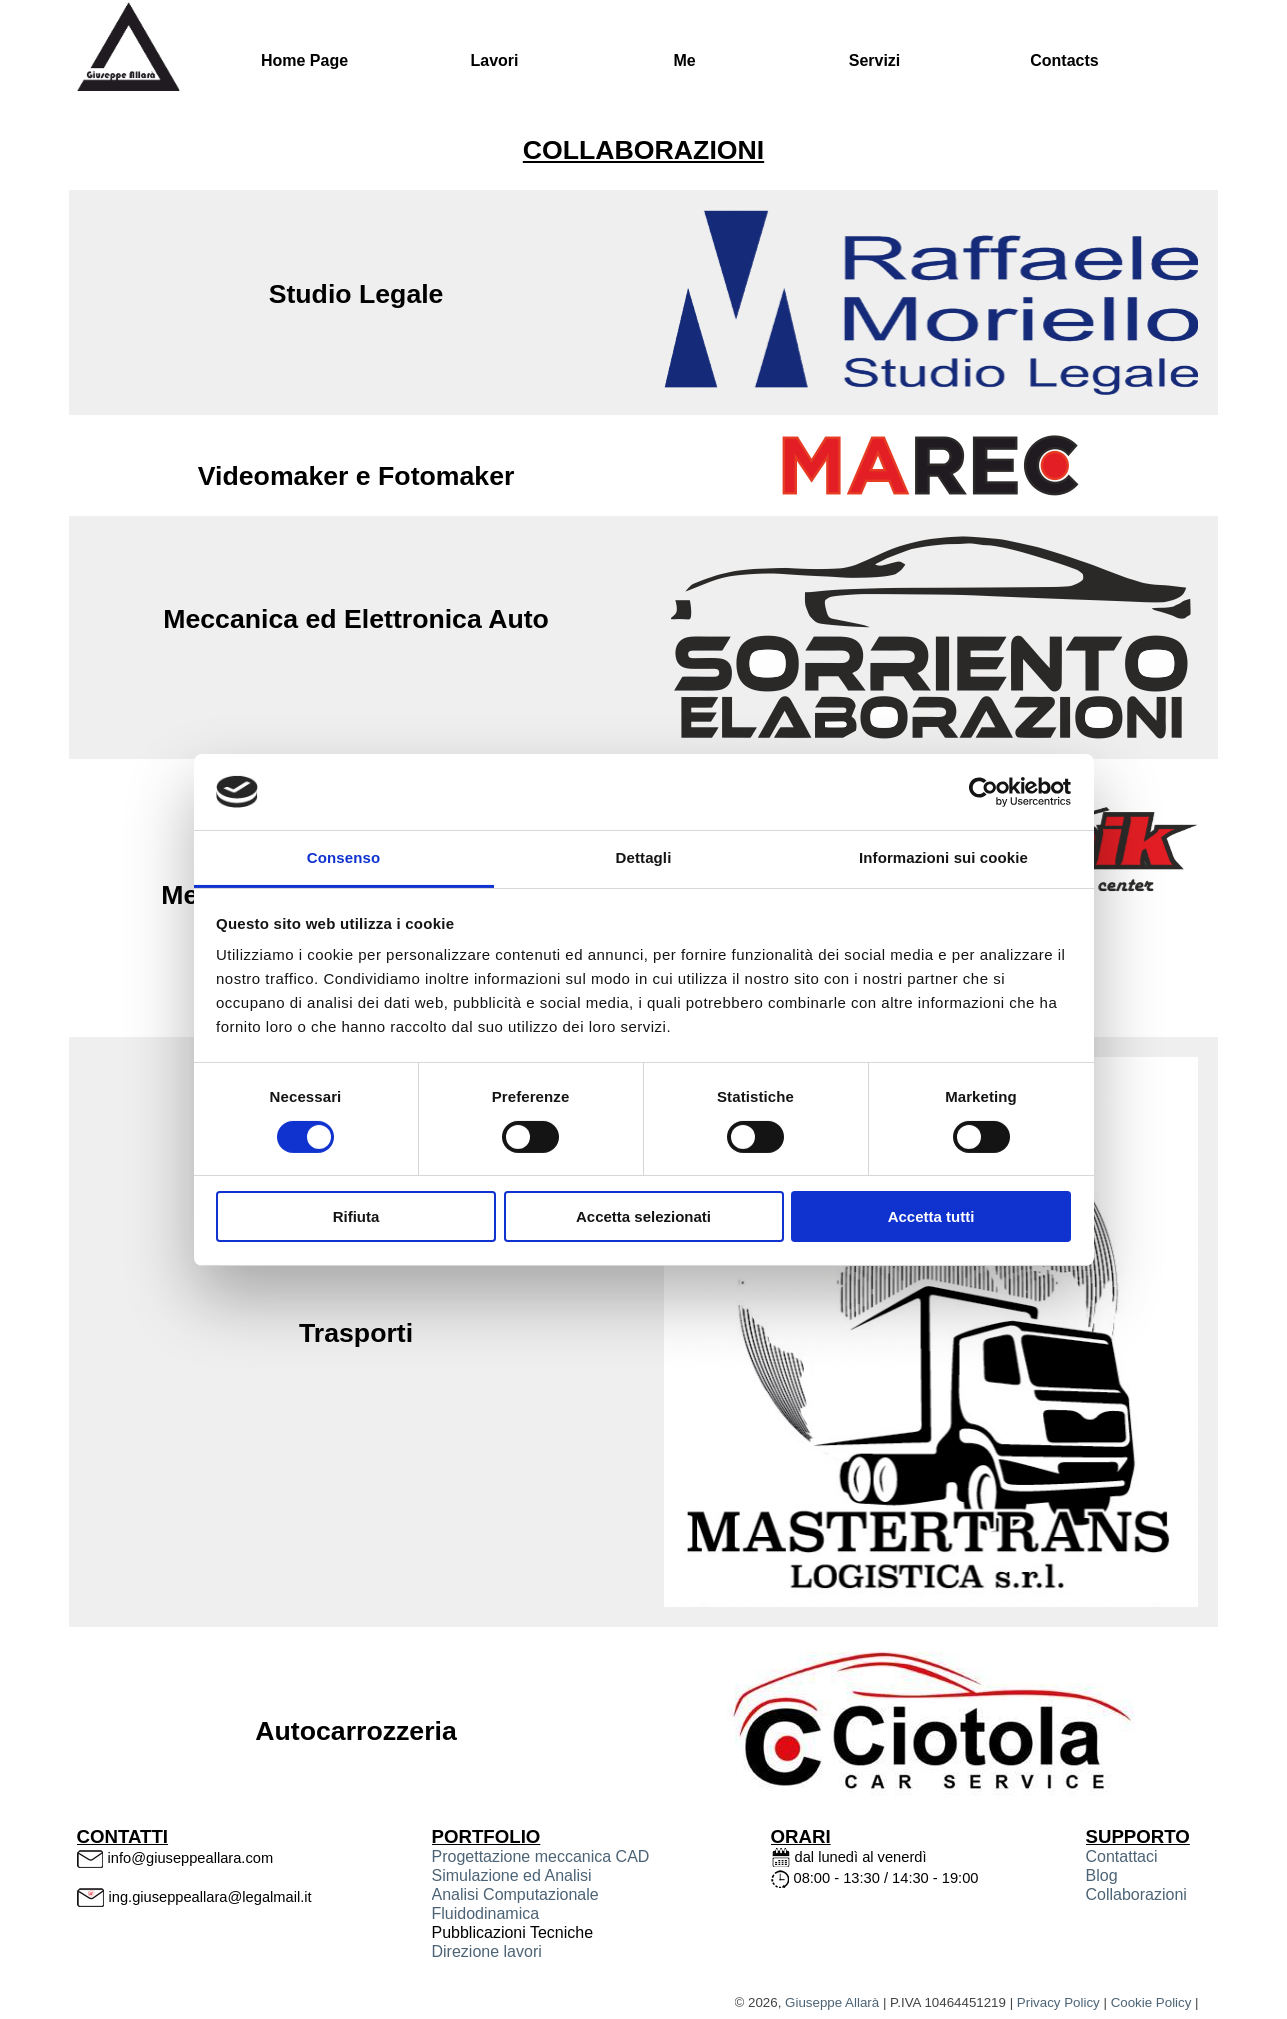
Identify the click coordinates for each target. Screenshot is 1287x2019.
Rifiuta (356, 1216)
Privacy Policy (1058, 2002)
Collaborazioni (1136, 1894)
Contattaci (1122, 1856)
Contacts (1064, 60)
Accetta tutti (931, 1216)
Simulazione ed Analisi (512, 1875)
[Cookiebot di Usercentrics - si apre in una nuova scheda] (983, 792)
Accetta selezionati (643, 1216)
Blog (1102, 1875)
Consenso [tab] (343, 857)
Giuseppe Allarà (832, 2002)
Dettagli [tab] (644, 857)
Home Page (304, 60)
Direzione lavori (487, 1951)
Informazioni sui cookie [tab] (943, 857)
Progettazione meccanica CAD (541, 1856)
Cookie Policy (1151, 2002)
